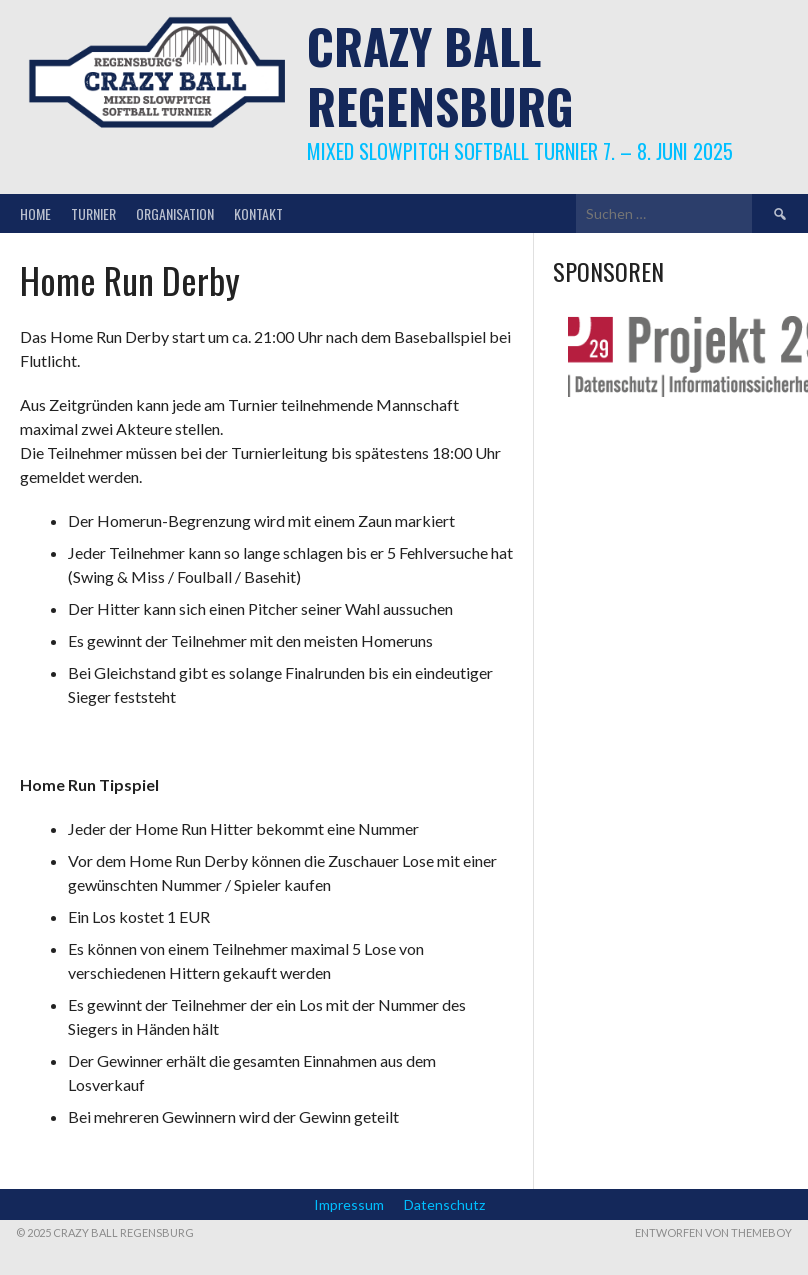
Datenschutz (444, 1204)
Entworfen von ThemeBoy (713, 1232)
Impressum (349, 1204)
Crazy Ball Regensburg (440, 75)
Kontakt (258, 213)
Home (35, 213)
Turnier (93, 213)
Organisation (175, 213)
